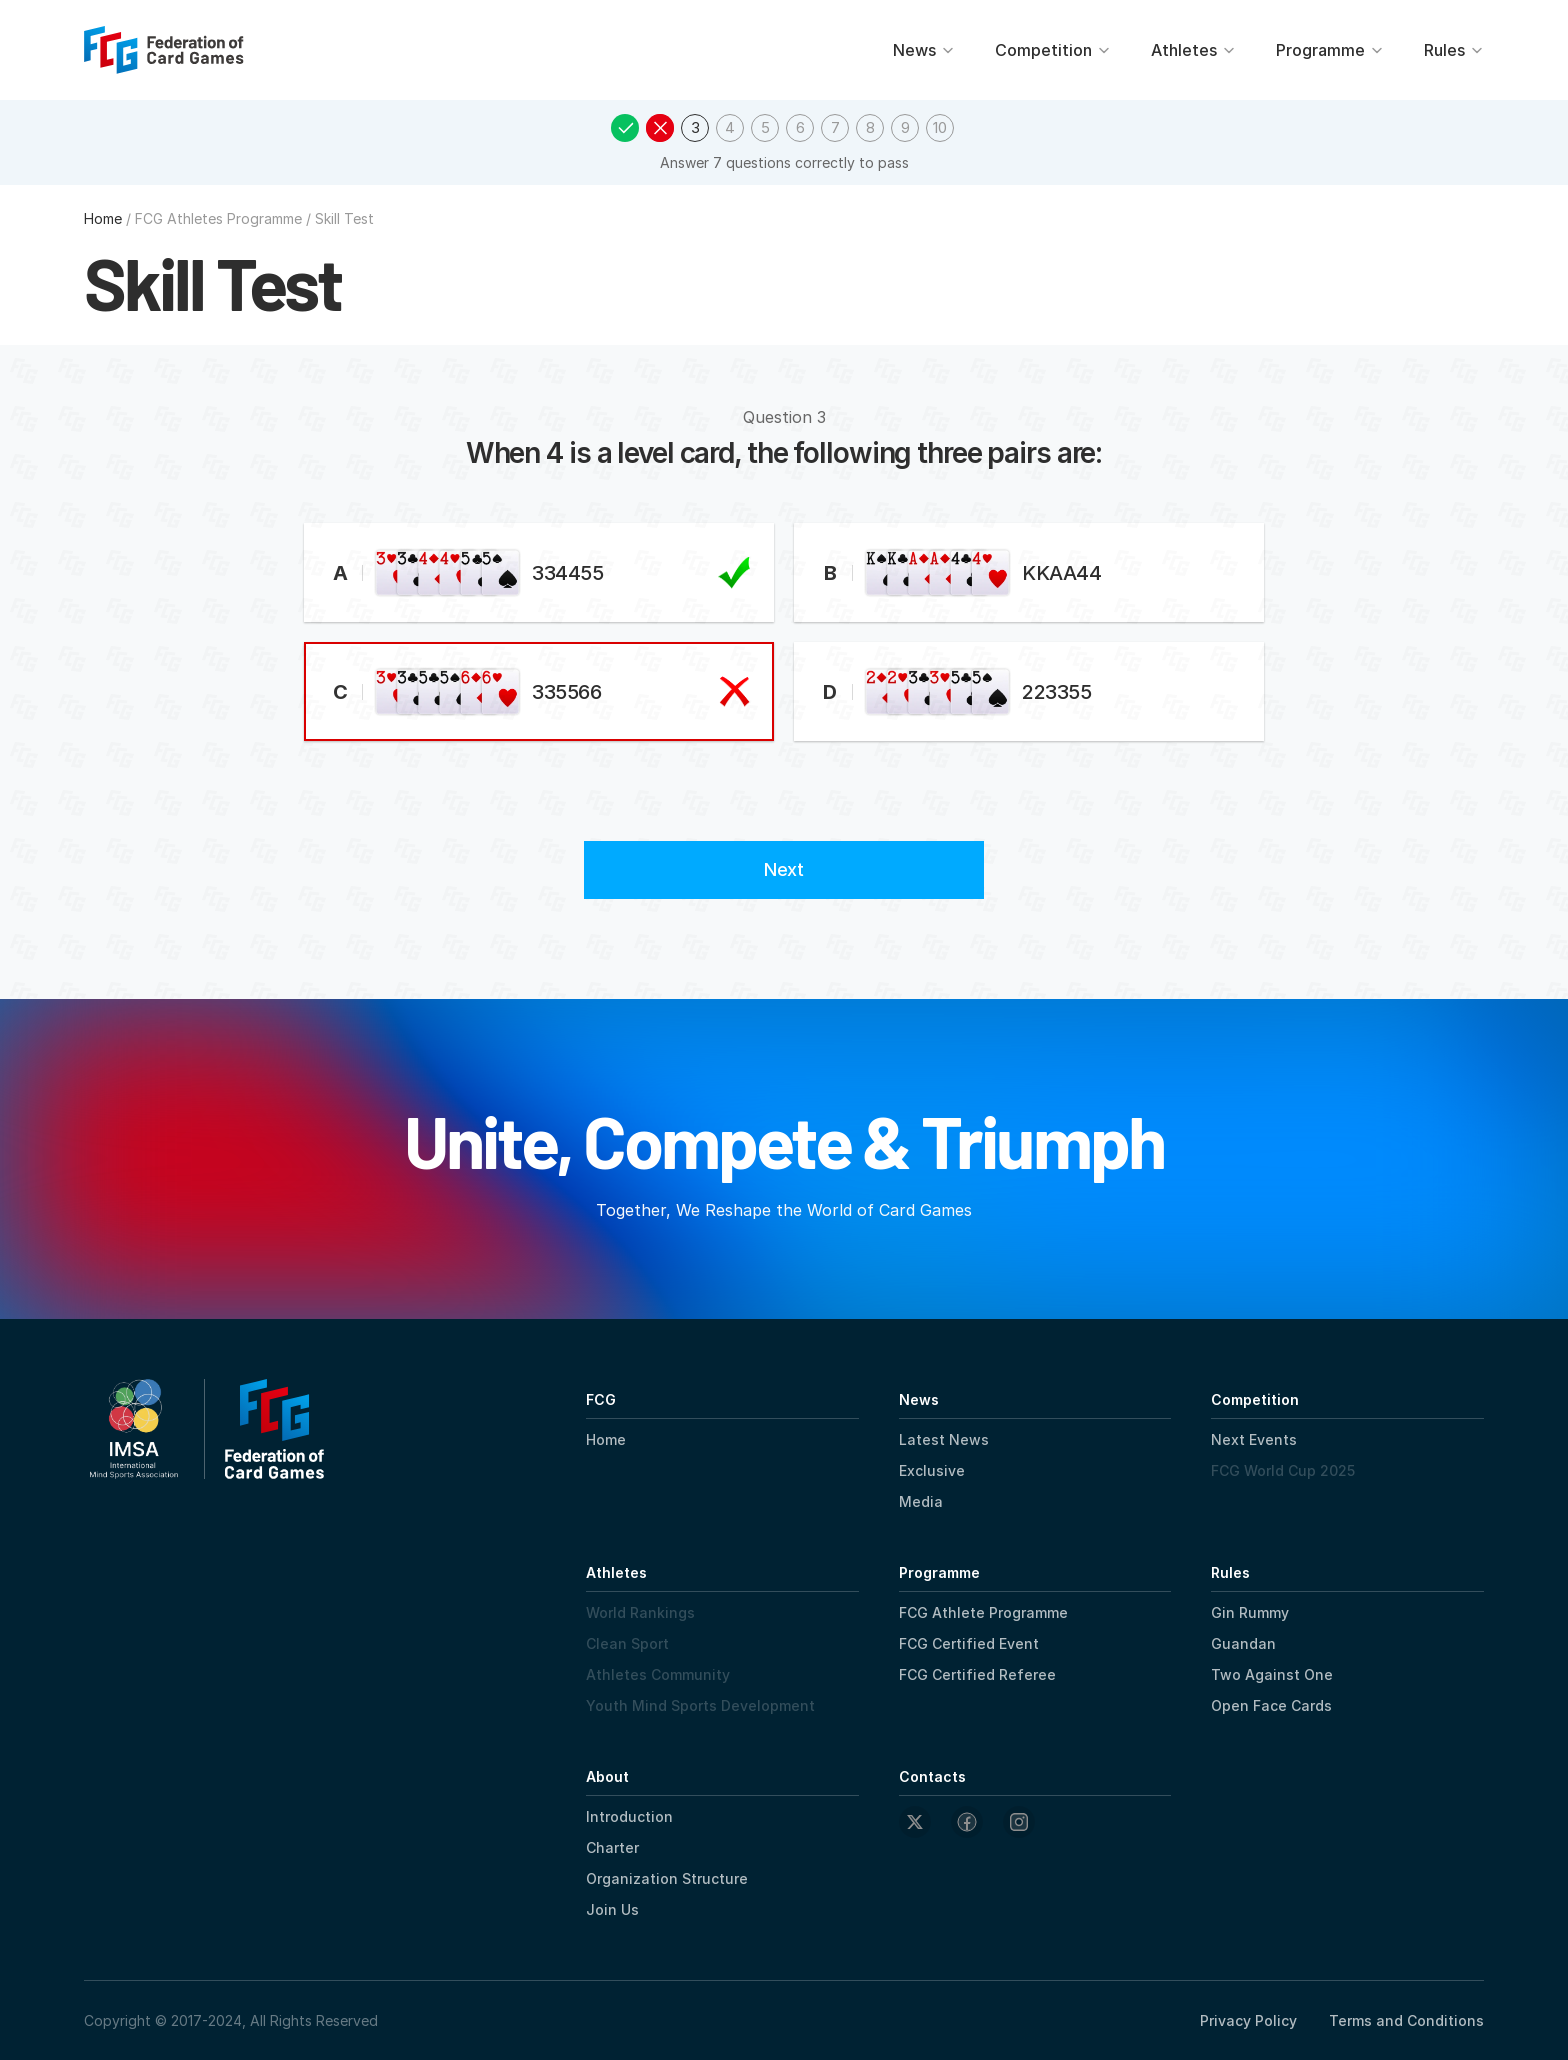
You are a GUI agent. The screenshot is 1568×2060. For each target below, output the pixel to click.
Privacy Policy (1248, 2020)
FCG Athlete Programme (983, 1612)
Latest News (944, 1439)
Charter (612, 1847)
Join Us (612, 1909)
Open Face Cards (1271, 1705)
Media (921, 1501)
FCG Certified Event (969, 1643)
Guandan (1243, 1643)
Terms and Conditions (1406, 2020)
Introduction (629, 1816)
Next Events (1254, 1439)
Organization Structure (667, 1878)
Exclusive (932, 1470)
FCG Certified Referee (977, 1674)
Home (606, 1439)
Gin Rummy (1250, 1612)
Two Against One (1272, 1674)
